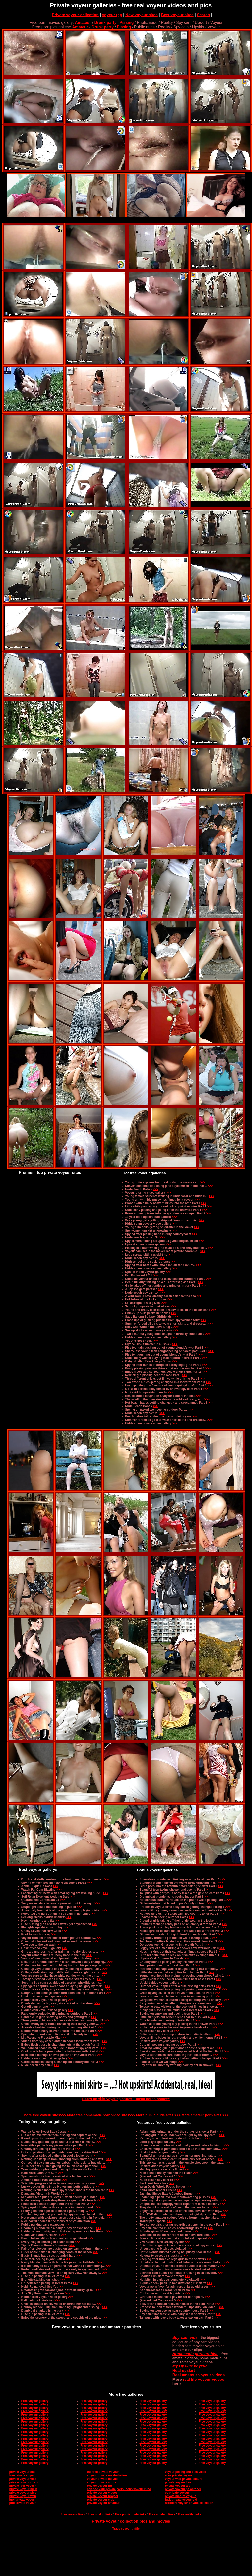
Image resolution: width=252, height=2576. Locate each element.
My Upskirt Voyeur (189, 2366)
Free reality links (189, 2514)
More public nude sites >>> (158, 2115)
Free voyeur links (73, 2514)
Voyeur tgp (112, 15)
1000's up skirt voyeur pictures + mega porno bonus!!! (126, 2097)
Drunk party (105, 22)
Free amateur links (162, 2514)
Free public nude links (130, 2514)
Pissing (127, 22)
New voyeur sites (141, 15)
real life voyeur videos (203, 2379)
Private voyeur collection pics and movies (131, 2521)
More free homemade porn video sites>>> (101, 2115)
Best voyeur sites (177, 15)
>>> (202, 1182)
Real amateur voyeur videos (198, 2375)
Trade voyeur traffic (126, 2528)
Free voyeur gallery (35, 2401)
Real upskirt (183, 2370)
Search (203, 15)
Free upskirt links (100, 2514)
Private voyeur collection (75, 15)
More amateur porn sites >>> (205, 2115)
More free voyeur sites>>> (44, 2115)
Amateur (83, 22)
